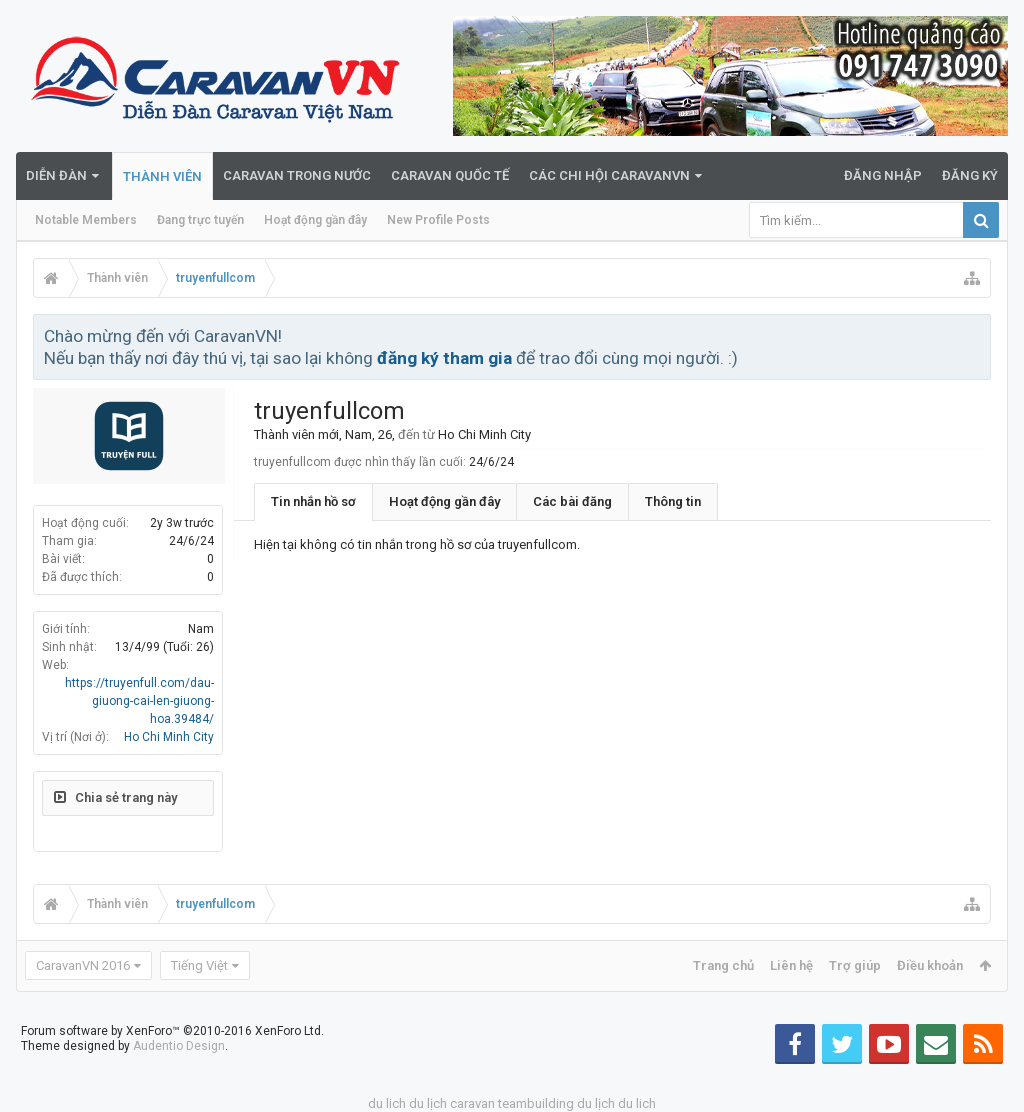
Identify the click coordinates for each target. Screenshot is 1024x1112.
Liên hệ (791, 965)
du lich (387, 1103)
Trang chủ (723, 965)
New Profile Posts (438, 220)
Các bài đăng (572, 501)
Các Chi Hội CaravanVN (609, 175)
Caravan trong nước (297, 175)
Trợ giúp (855, 965)
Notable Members (86, 220)
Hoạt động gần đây (315, 220)
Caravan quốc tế (450, 175)
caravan (472, 1103)
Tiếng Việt (199, 965)
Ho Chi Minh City (169, 737)
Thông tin (673, 501)
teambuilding (536, 1103)
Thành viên (162, 176)
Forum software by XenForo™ (172, 1031)
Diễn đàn (56, 175)
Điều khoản (930, 965)
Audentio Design (179, 1046)
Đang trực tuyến (200, 220)
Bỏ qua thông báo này (977, 335)
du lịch (428, 1103)
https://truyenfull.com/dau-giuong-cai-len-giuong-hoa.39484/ (139, 701)
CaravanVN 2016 (83, 965)
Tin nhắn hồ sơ (313, 501)
